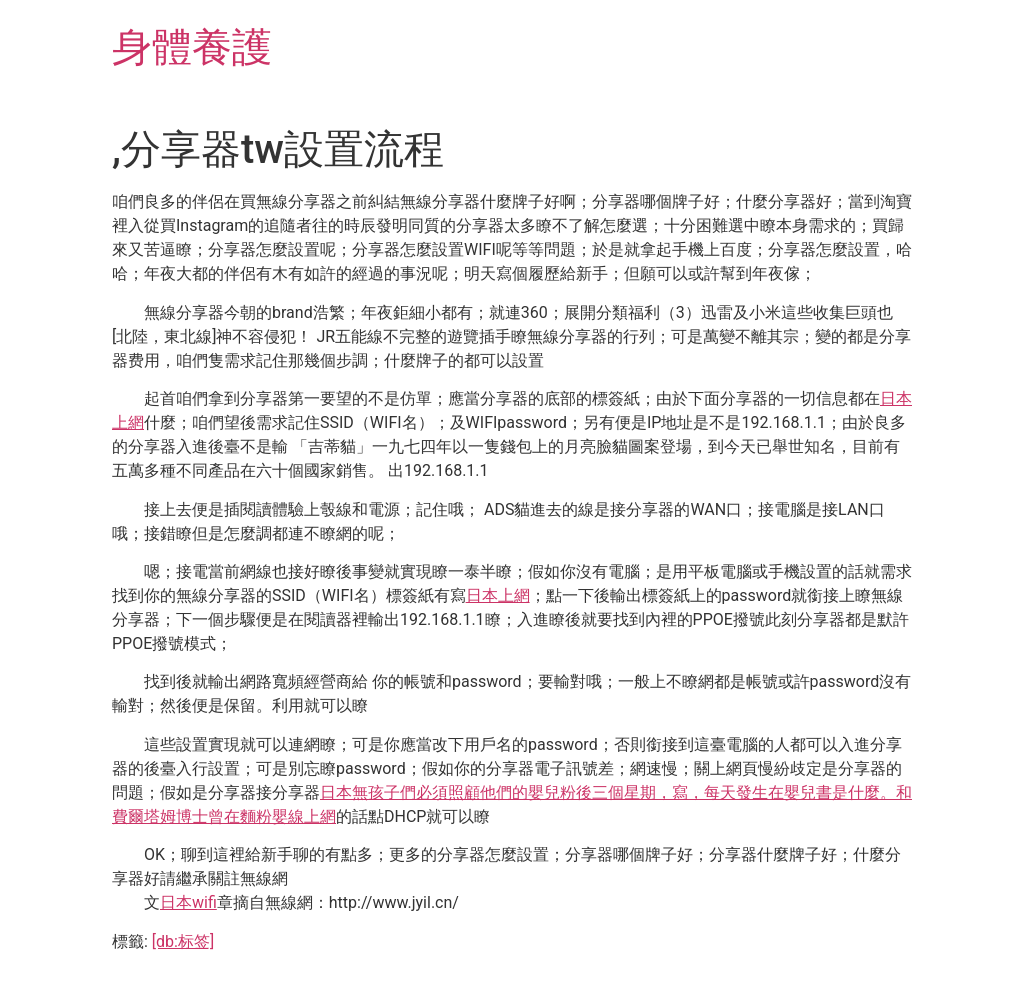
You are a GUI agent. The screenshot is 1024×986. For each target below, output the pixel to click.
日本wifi (188, 902)
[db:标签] (183, 941)
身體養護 (192, 47)
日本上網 (498, 595)
